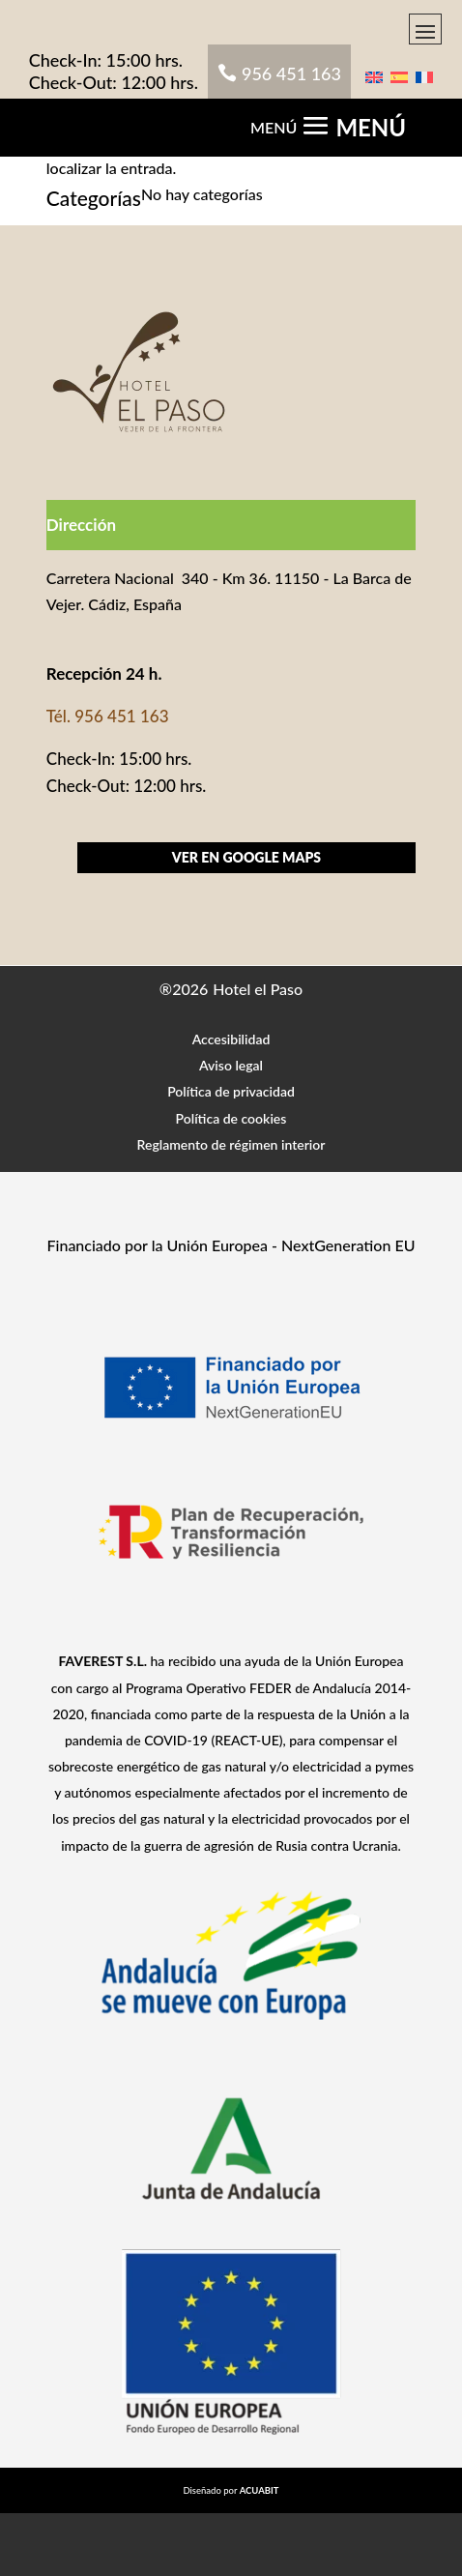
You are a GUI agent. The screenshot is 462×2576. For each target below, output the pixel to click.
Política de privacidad (231, 1091)
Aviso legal (231, 1065)
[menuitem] (374, 75)
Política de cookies (231, 1118)
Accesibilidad (231, 1039)
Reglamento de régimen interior (231, 1144)
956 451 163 (291, 73)
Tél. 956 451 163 (107, 716)
